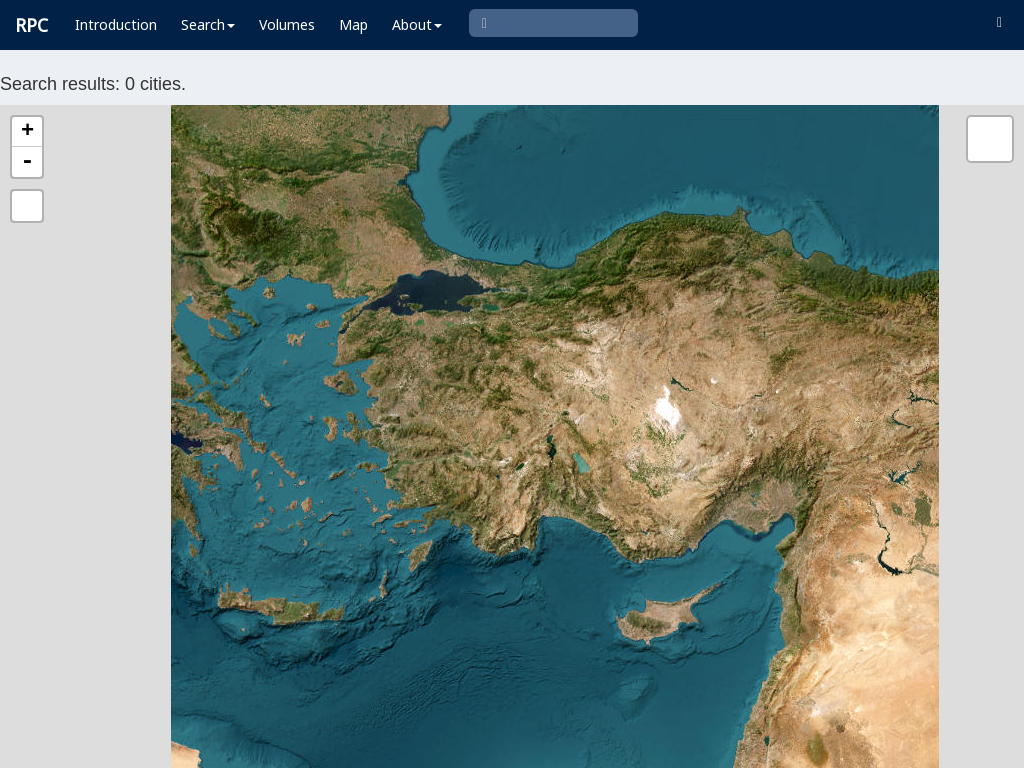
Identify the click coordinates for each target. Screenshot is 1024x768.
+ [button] (27, 132)
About (417, 24)
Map (353, 24)
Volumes (287, 24)
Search (208, 24)
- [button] (27, 162)
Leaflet (304, 744)
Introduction (116, 24)
